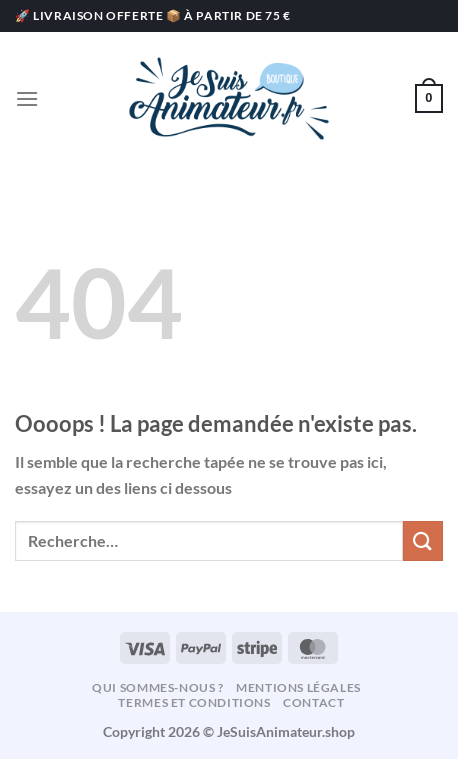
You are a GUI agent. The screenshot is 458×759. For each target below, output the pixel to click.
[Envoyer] (423, 540)
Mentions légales (298, 687)
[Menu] (27, 98)
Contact (313, 702)
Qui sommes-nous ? (157, 687)
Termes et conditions (194, 702)
